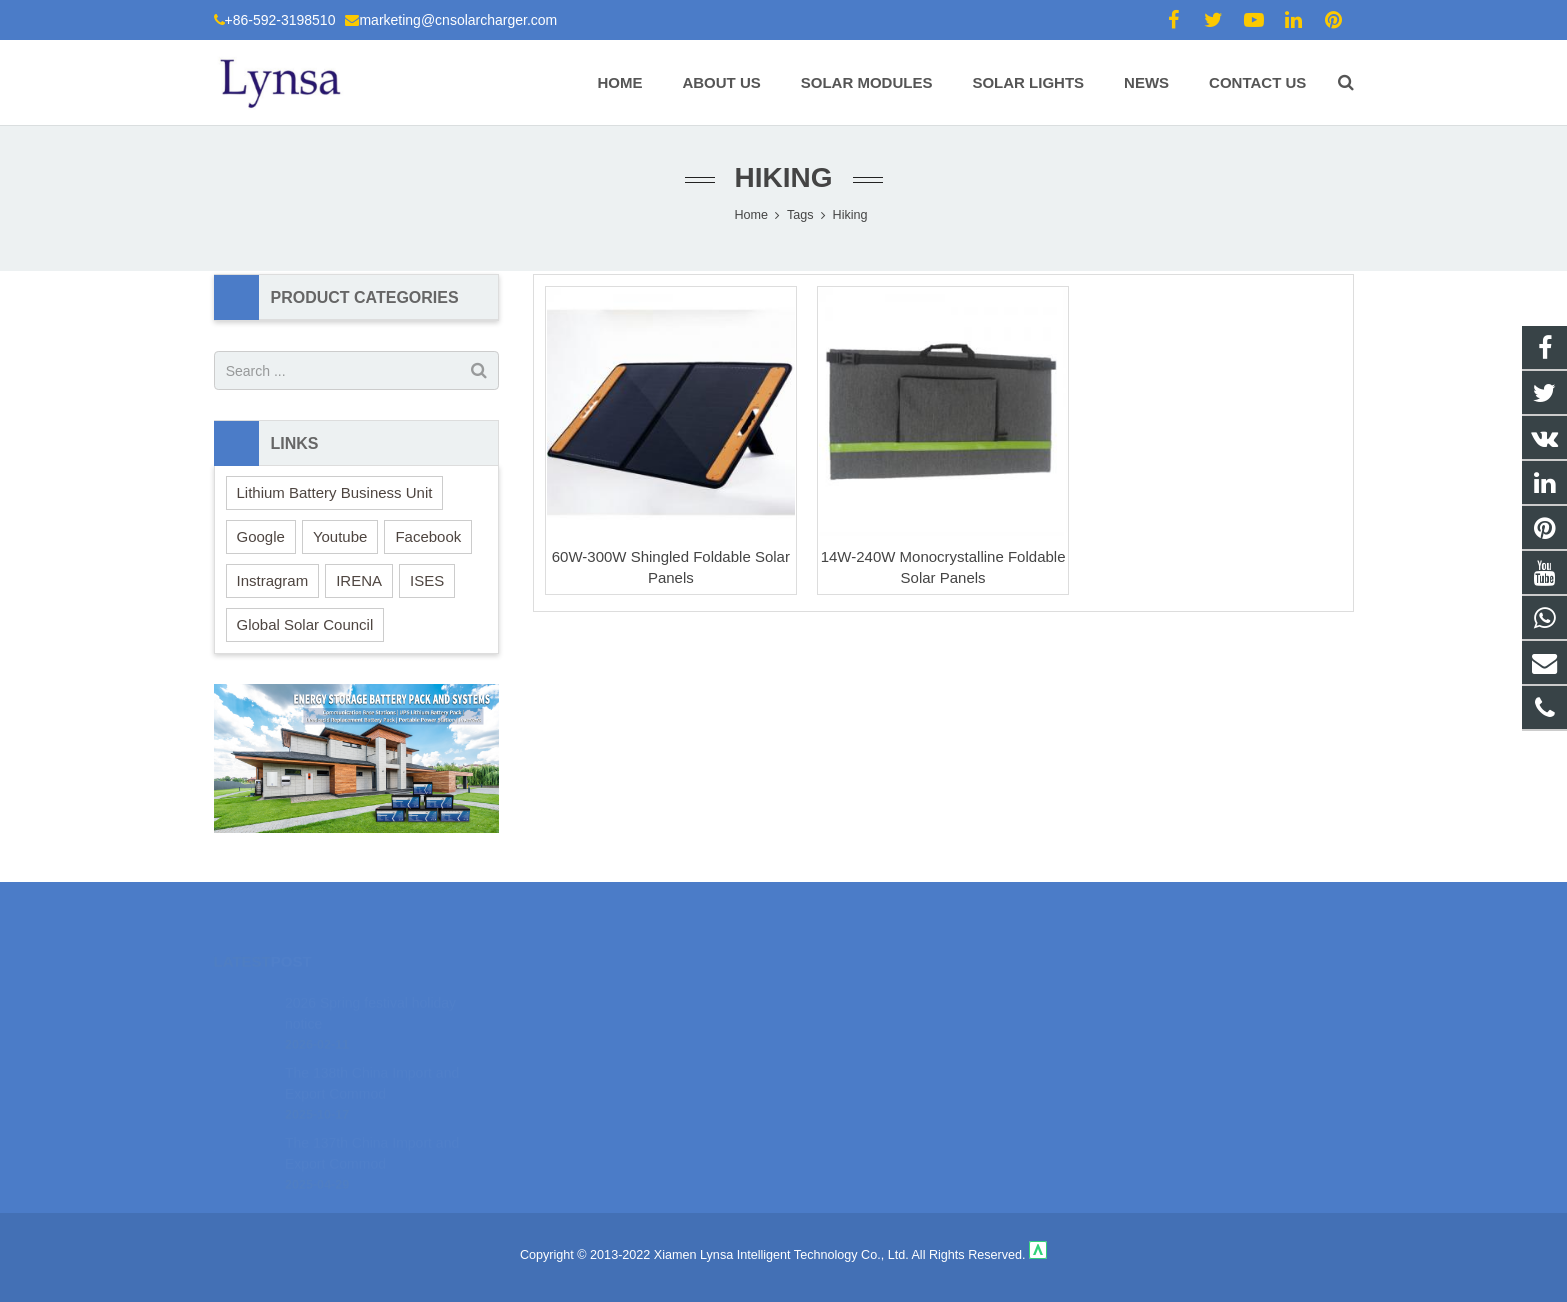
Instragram (273, 580)
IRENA (359, 580)
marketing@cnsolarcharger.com (458, 20)
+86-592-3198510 (280, 20)
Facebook (428, 536)
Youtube (340, 536)
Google (261, 536)
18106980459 (854, 997)
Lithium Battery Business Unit (335, 492)
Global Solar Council (305, 624)
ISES (427, 580)
